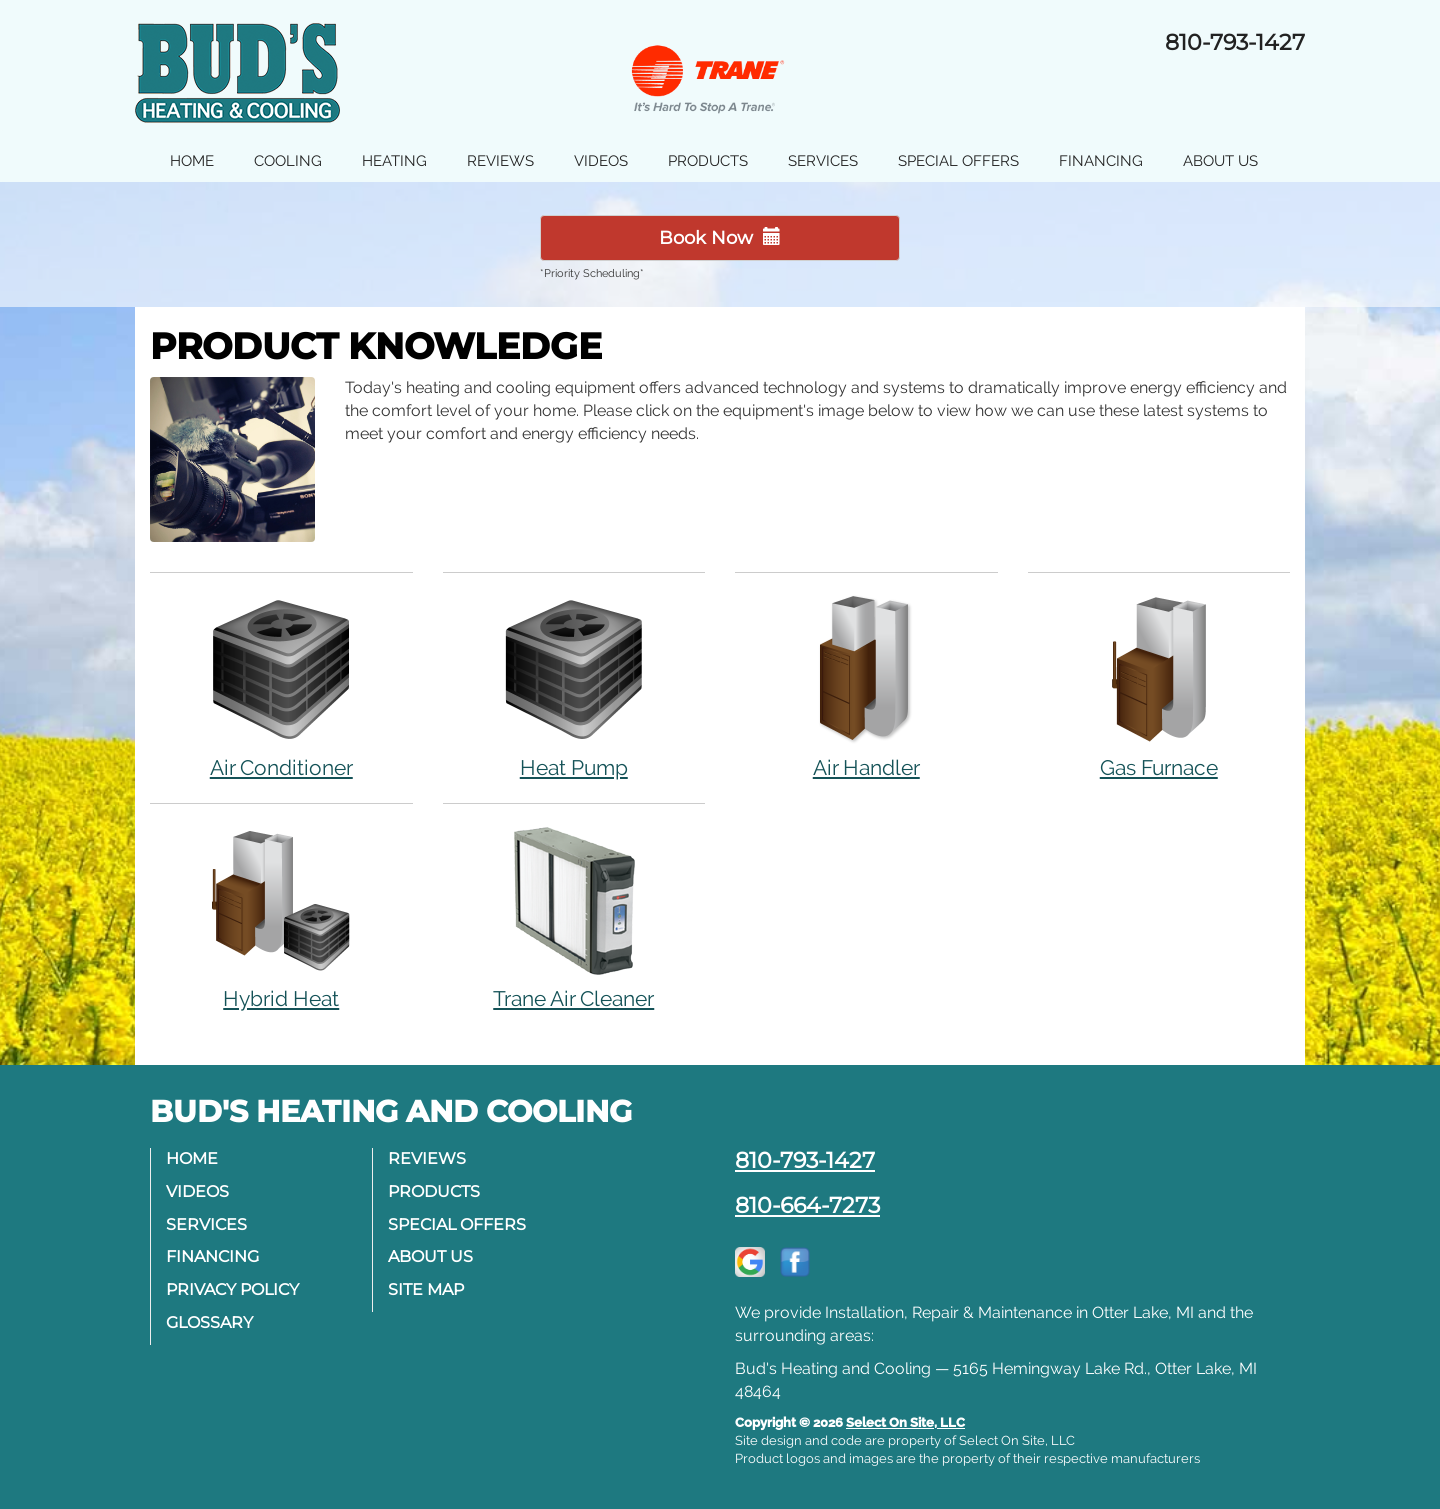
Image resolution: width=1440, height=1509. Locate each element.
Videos (601, 161)
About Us (1220, 161)
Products (708, 161)
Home (192, 161)
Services (823, 161)
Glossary (209, 1322)
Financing (1101, 161)
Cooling (288, 161)
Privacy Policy (232, 1289)
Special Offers (958, 161)
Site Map (426, 1289)
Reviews (500, 161)
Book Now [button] (720, 238)
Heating (394, 161)
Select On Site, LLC (905, 1422)
